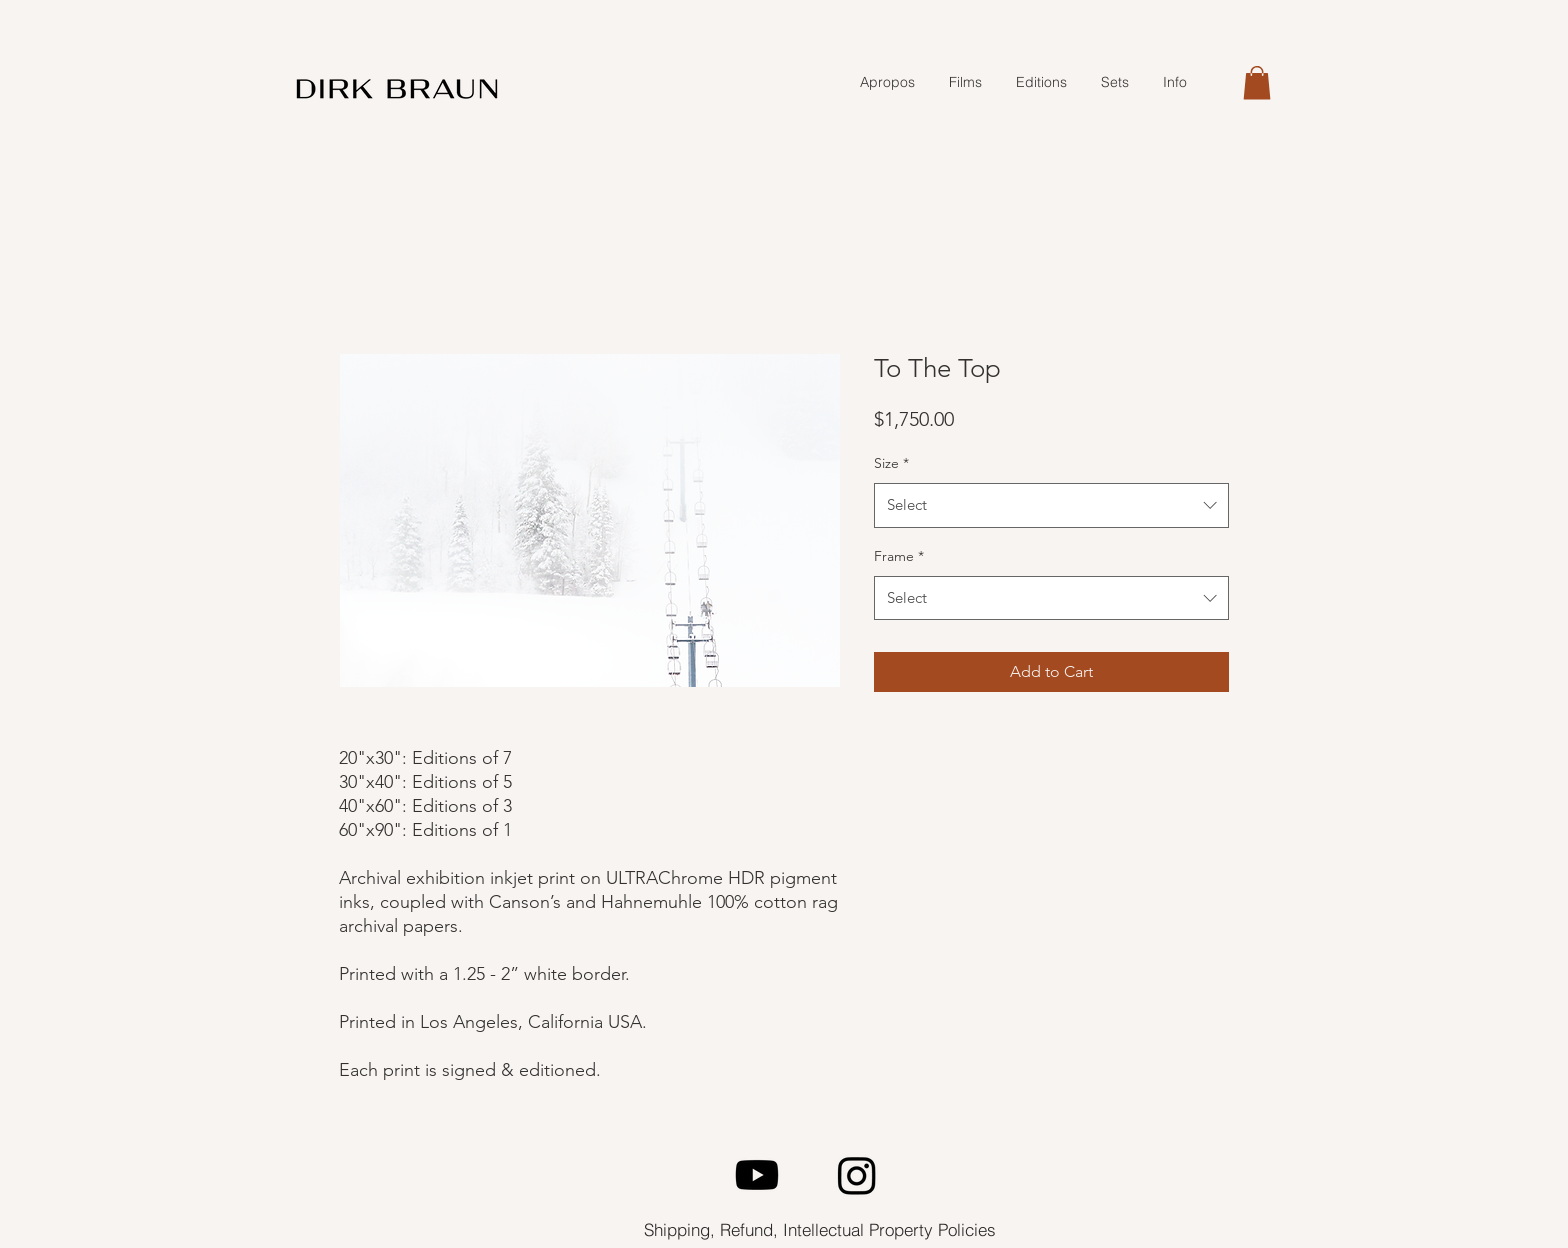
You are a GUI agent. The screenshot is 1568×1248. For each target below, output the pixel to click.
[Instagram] (857, 1175)
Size (891, 463)
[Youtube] (757, 1175)
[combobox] (1051, 505)
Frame (899, 556)
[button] (1257, 82)
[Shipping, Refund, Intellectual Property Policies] (819, 1229)
